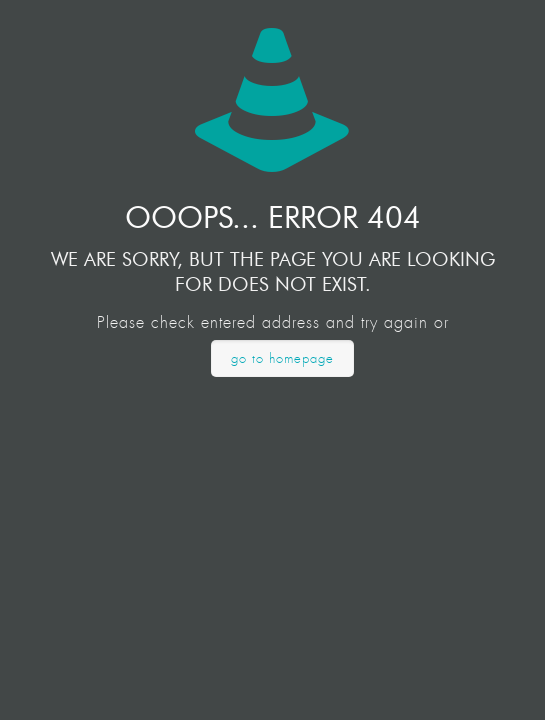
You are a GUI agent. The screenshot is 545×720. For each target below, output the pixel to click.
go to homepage (282, 358)
